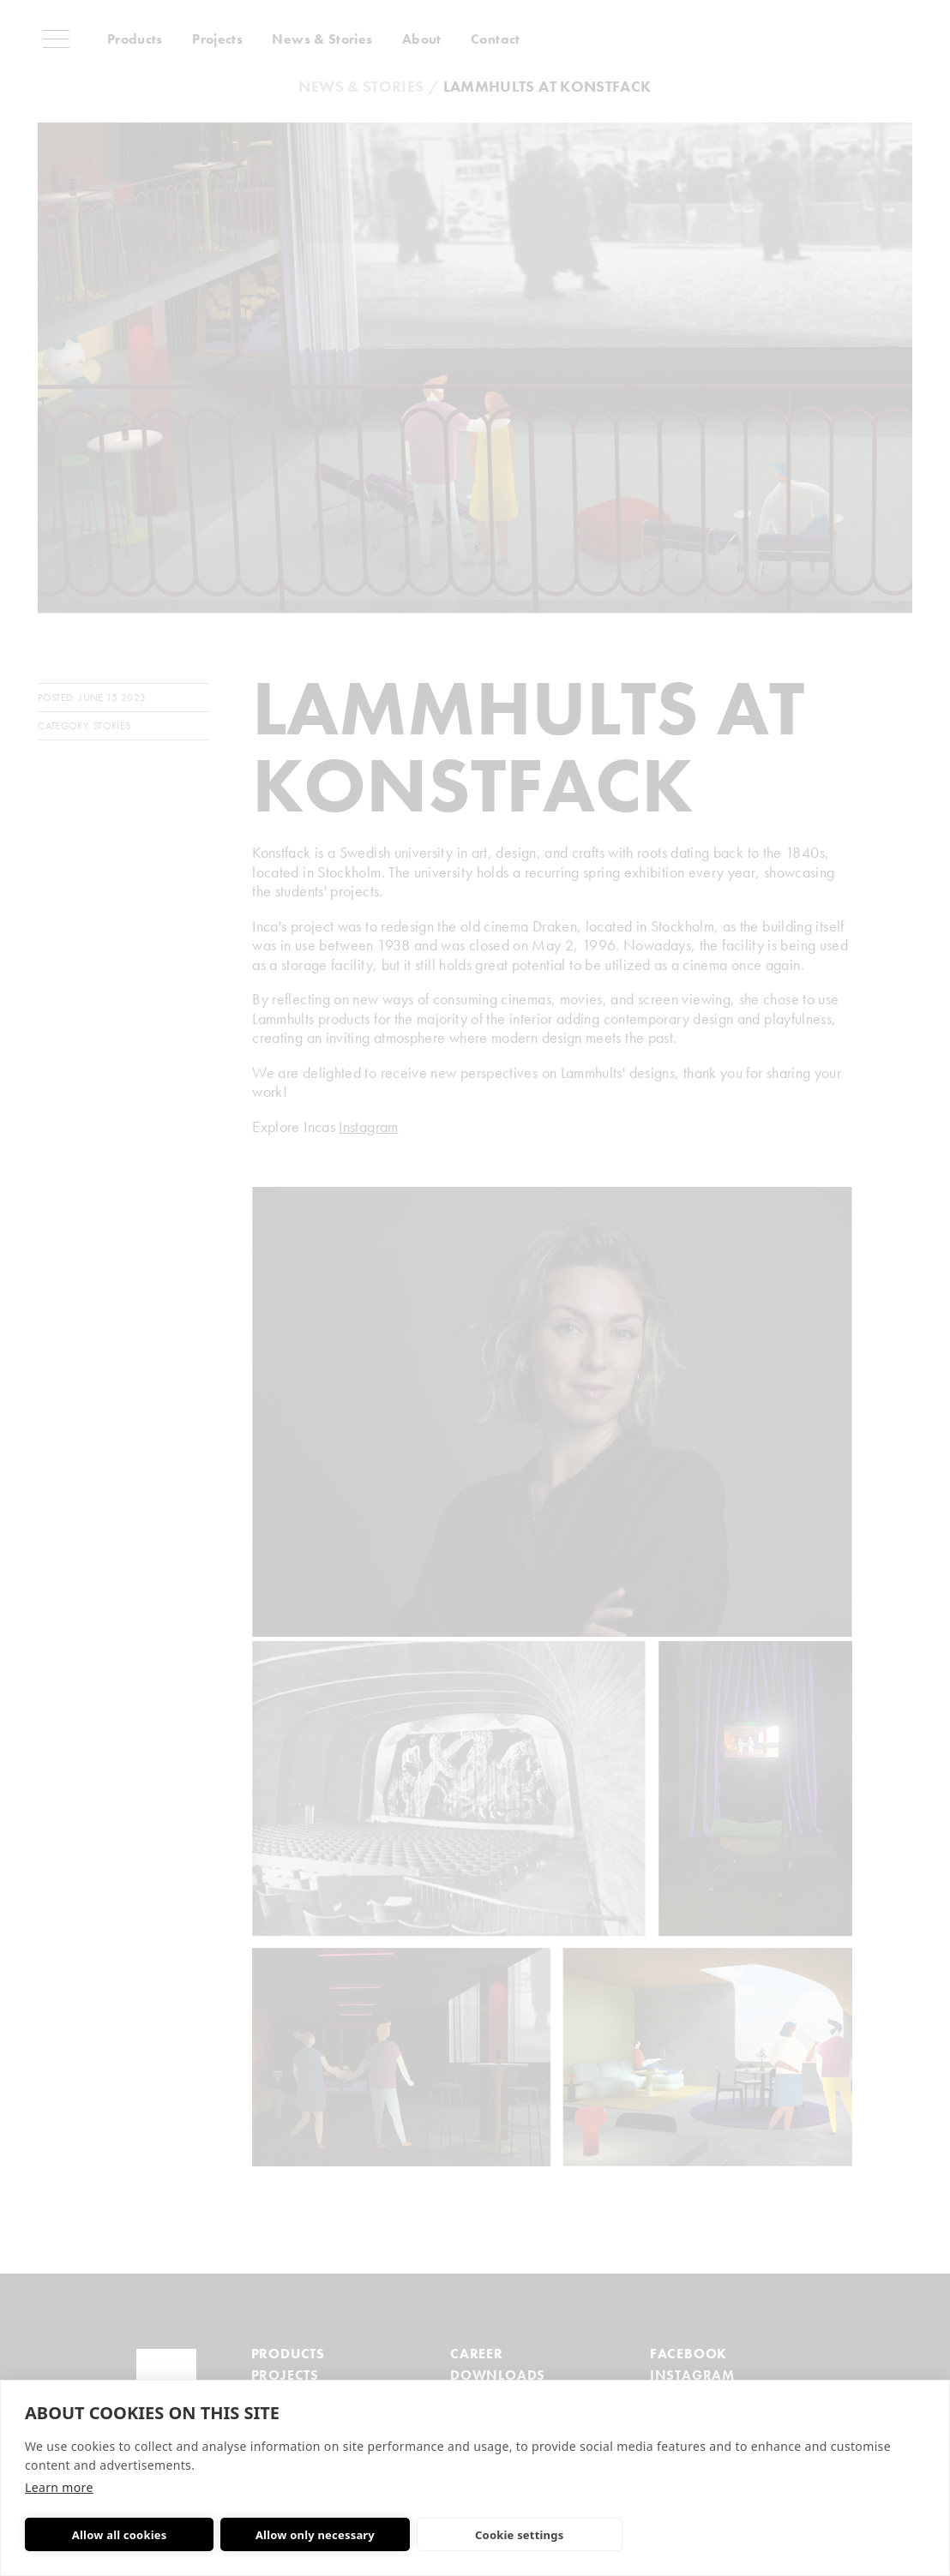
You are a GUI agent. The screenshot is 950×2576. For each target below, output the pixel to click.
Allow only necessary (295, 2535)
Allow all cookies (112, 2535)
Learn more (59, 2487)
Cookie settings (486, 2535)
